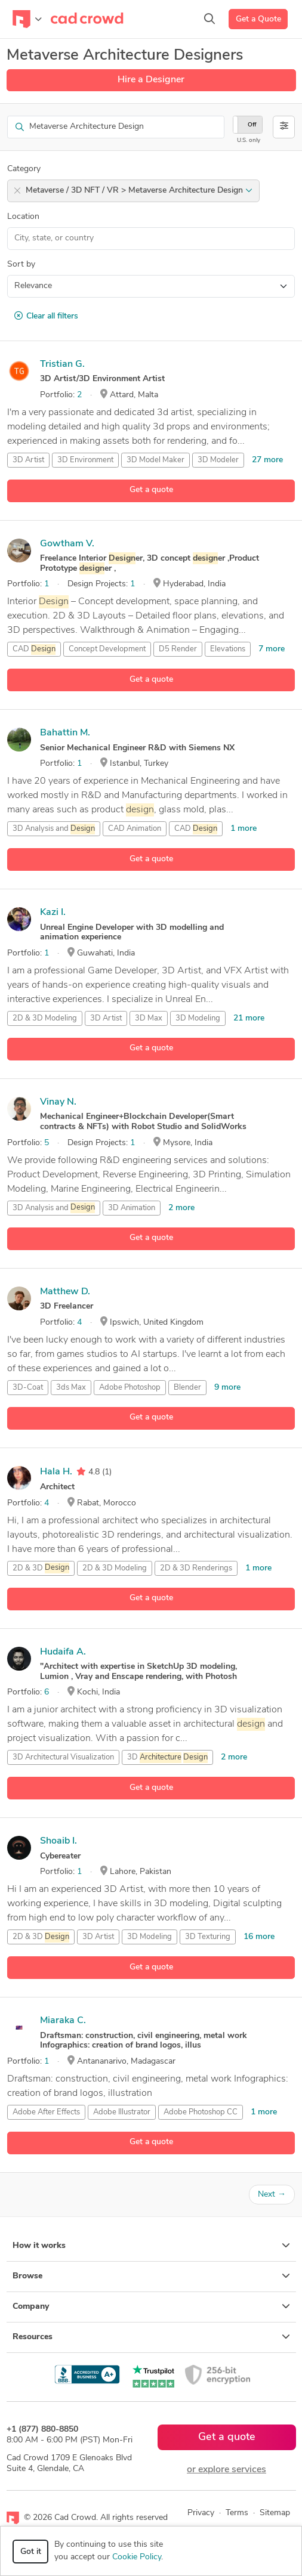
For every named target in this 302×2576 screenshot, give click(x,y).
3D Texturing (207, 1937)
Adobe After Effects (46, 2112)
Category (24, 169)
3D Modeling (197, 1018)
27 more (267, 460)
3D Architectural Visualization (63, 1757)
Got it (30, 2551)
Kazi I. (53, 912)
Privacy (200, 2513)
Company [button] (151, 2306)
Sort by (21, 264)
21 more (248, 1018)
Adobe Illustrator (121, 2112)
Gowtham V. (67, 544)
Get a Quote (258, 19)
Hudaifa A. (63, 1652)
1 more (243, 828)
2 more (181, 1208)
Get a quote (151, 489)
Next (272, 2194)
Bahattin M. (65, 733)
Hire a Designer (151, 80)
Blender (187, 1387)
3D (167, 1757)
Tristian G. (62, 364)
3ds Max (71, 1387)
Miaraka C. (63, 2020)
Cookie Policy (136, 2557)
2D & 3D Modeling (45, 1018)
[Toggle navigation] (27, 19)
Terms (237, 2513)
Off (252, 125)
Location (23, 216)
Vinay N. (58, 1102)
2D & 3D (41, 1568)
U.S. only (248, 140)
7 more (271, 649)
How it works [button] (151, 2245)
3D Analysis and (54, 829)
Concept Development (107, 649)
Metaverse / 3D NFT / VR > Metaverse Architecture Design (139, 190)
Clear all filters (46, 316)
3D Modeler (218, 460)
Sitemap (275, 2513)
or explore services (226, 2470)
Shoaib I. (58, 1841)
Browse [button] (151, 2276)
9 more (227, 1387)
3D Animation (131, 1208)
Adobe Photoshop (130, 1387)
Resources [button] (151, 2337)
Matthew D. (65, 1292)
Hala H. (56, 1472)
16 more (259, 1936)
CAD (34, 649)
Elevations (227, 649)
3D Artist (28, 460)
